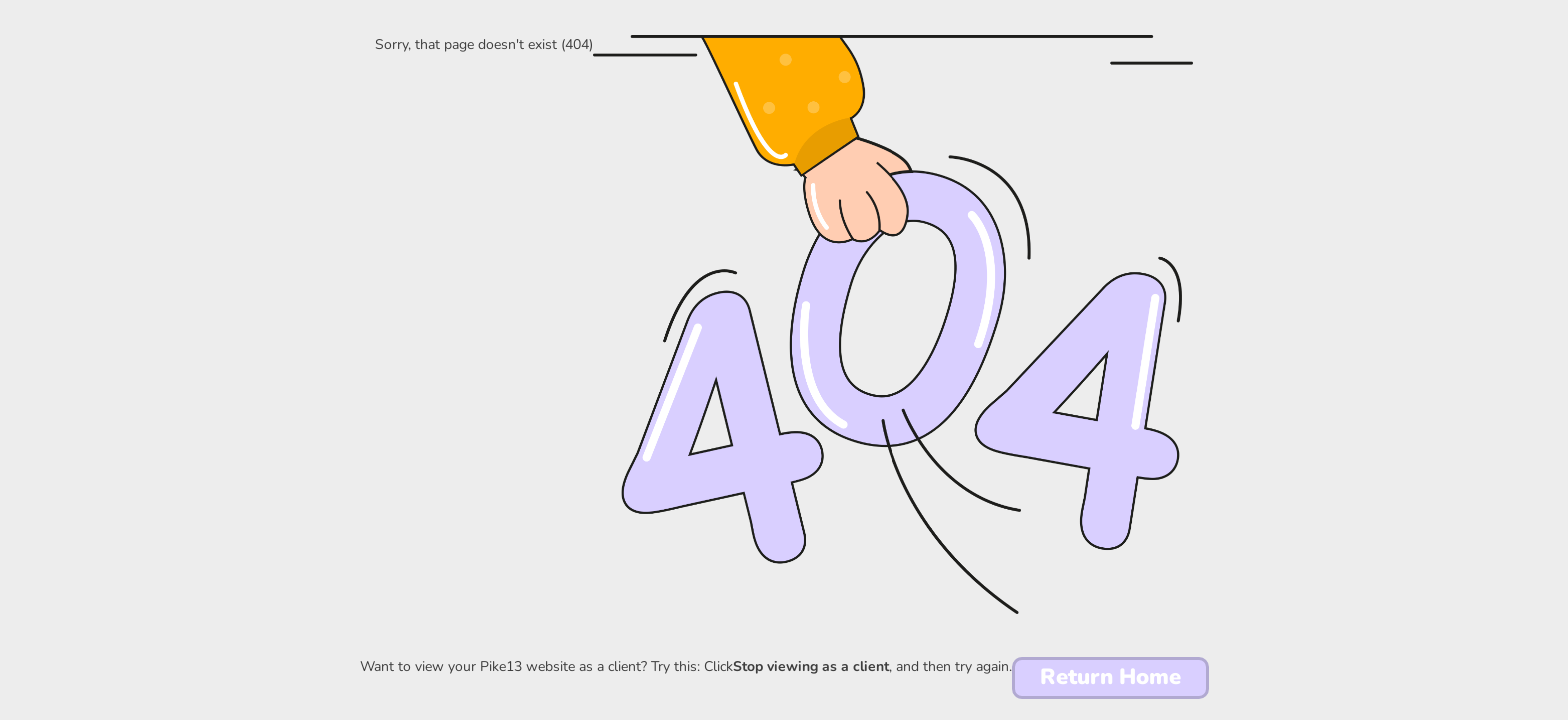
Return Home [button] (1110, 677)
